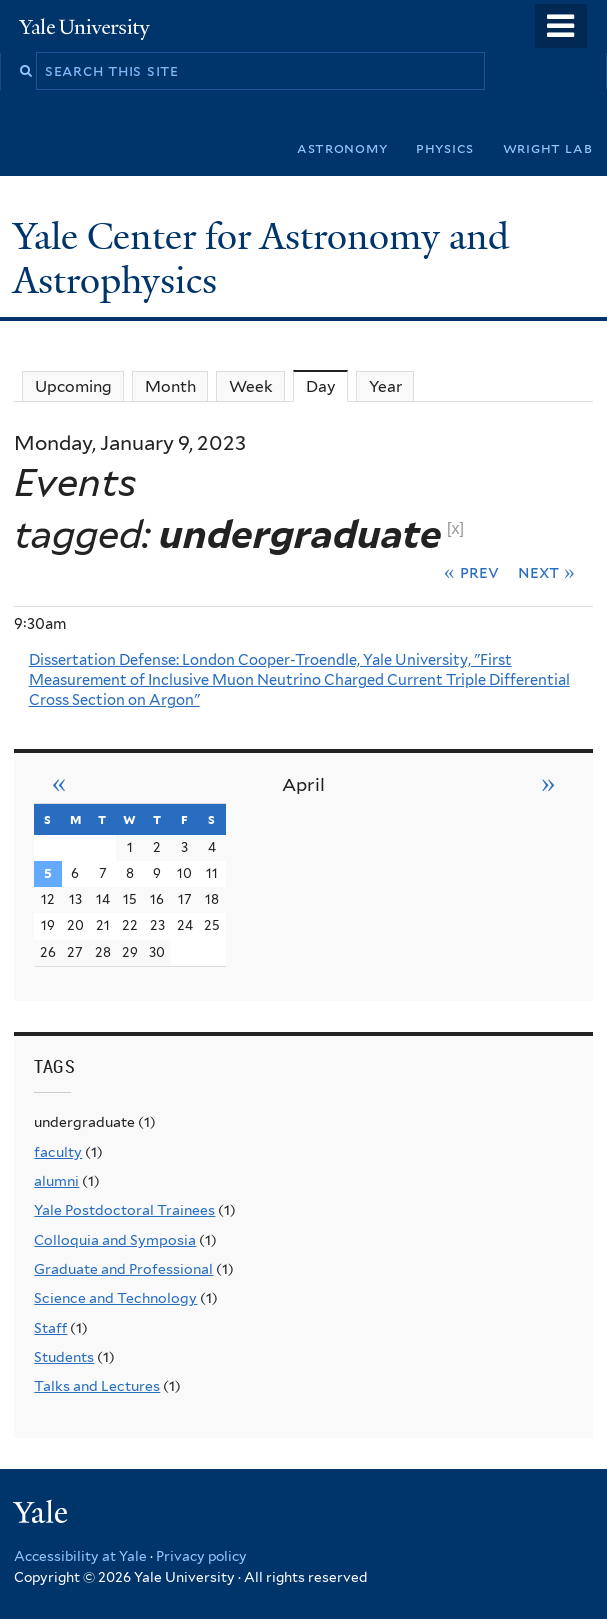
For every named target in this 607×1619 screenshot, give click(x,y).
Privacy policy (201, 1556)
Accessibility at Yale (80, 1556)
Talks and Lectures (97, 1386)
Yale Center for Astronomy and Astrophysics (261, 258)
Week (251, 386)
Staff (50, 1328)
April (303, 784)
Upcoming (73, 386)
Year (385, 386)
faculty (58, 1152)
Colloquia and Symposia (115, 1240)
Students (64, 1357)
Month (170, 386)
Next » (546, 572)
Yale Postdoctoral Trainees (124, 1210)
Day (327, 386)
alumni (56, 1181)
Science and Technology (115, 1298)
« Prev (471, 572)
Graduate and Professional (123, 1269)
